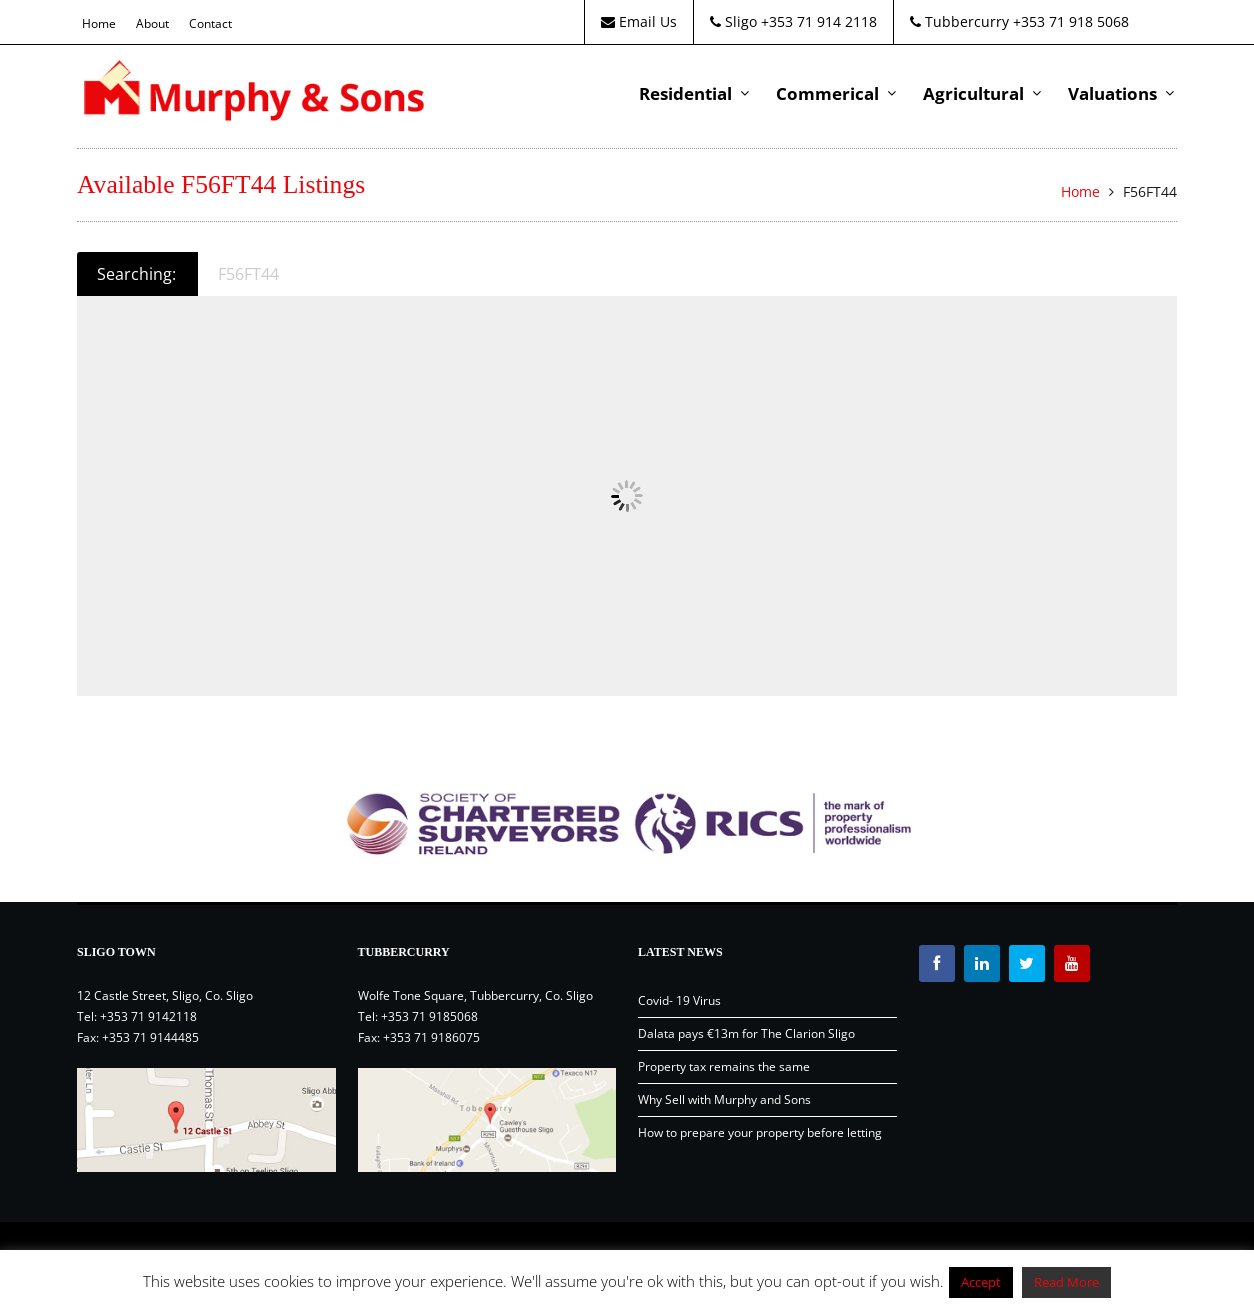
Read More (1066, 1282)
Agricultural (973, 93)
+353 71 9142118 (148, 1016)
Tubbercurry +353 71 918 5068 (1019, 21)
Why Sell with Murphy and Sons (724, 1099)
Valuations (1112, 93)
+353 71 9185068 (429, 1016)
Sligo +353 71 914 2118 (793, 21)
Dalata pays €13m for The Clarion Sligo (746, 1033)
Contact (210, 23)
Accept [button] (981, 1282)
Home (99, 23)
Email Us (639, 21)
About (152, 23)
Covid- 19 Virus (679, 1000)
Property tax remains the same (724, 1066)
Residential (685, 93)
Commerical (827, 93)
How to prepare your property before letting (760, 1132)
